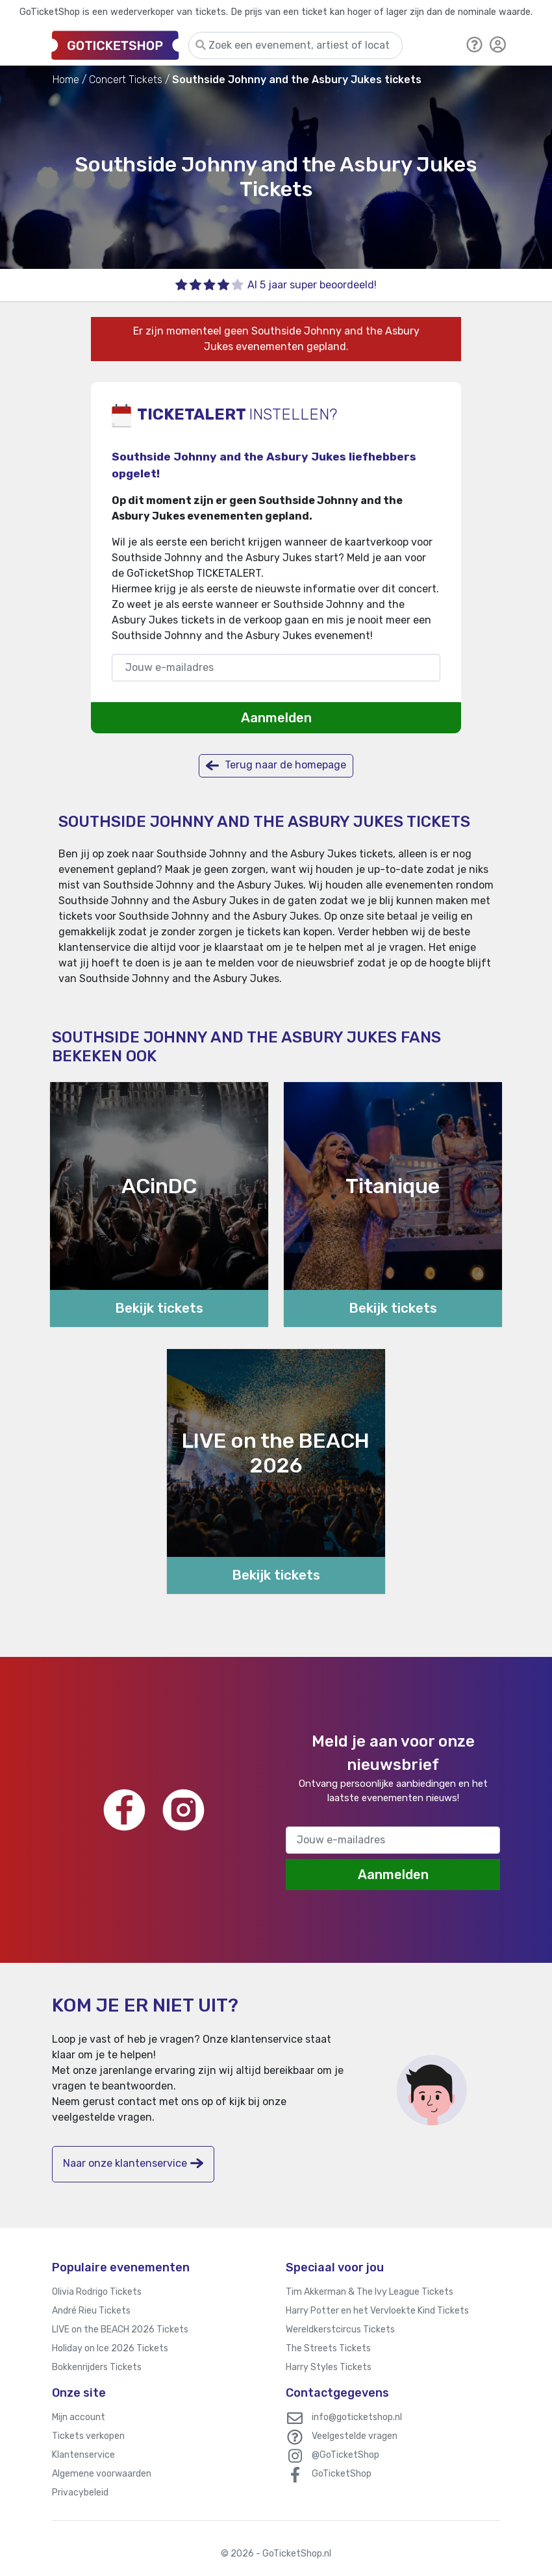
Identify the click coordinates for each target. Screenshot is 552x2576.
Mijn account (78, 2417)
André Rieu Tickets (91, 2310)
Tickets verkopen (88, 2436)
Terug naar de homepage (276, 765)
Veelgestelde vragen (354, 2436)
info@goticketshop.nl (357, 2417)
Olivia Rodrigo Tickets (97, 2291)
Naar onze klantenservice (133, 2163)
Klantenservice (83, 2454)
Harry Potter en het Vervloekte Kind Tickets (377, 2310)
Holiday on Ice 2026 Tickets (110, 2348)
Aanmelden (276, 718)
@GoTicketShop (345, 2454)
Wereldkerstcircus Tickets (340, 2329)
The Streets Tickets (328, 2348)
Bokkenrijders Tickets (97, 2367)
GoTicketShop (341, 2473)
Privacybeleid (80, 2492)
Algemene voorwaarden (101, 2473)
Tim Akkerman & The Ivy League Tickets (369, 2291)
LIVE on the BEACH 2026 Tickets (120, 2329)
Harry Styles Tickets (328, 2367)
